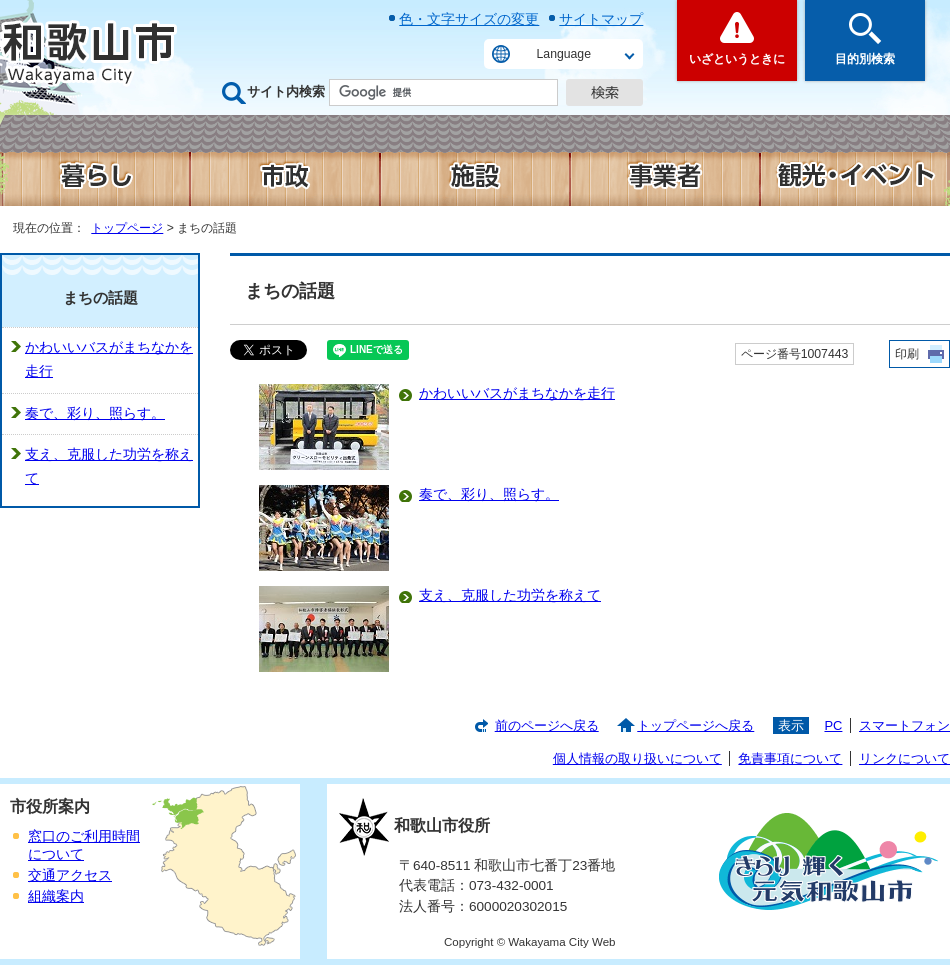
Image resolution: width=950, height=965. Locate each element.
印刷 (907, 354)
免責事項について (790, 758)
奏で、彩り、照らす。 (489, 494)
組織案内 (56, 896)
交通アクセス (70, 875)
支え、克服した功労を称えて (510, 595)
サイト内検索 (286, 91)
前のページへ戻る (547, 725)
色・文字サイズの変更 (469, 19)
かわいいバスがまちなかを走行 (517, 393)
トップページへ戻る (695, 725)
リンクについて (904, 758)
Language (564, 54)
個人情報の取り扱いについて (637, 758)
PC (833, 725)
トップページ (127, 228)
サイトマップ (601, 19)
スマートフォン (904, 725)
